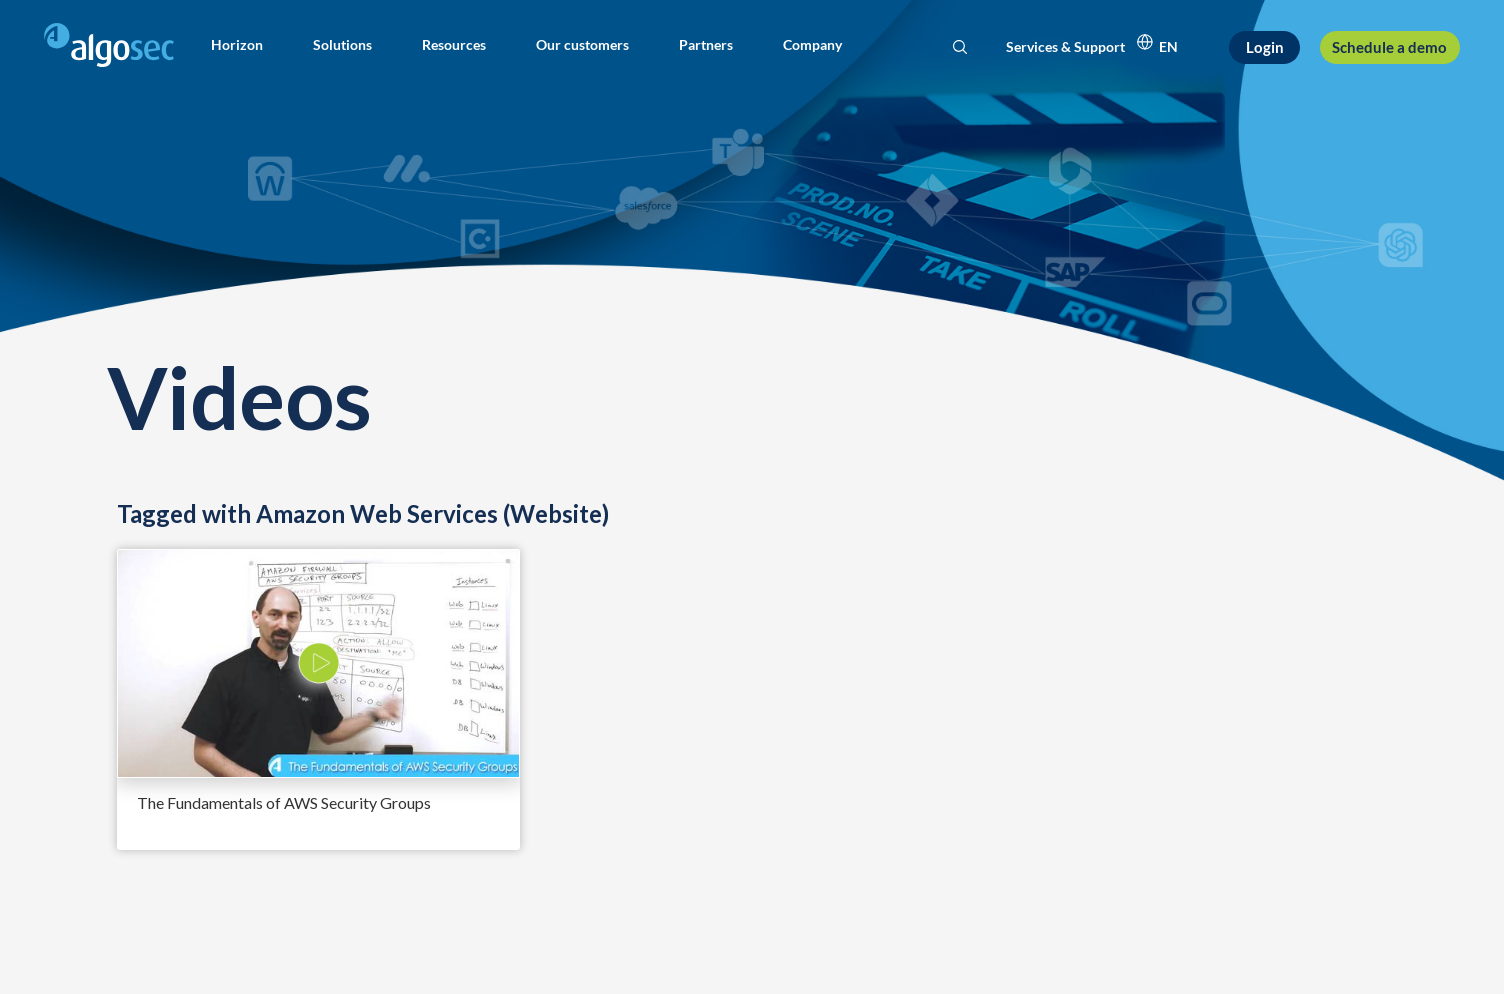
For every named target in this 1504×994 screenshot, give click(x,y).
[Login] (1264, 47)
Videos (239, 396)
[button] (237, 45)
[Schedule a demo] (1390, 47)
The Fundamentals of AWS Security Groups (284, 802)
